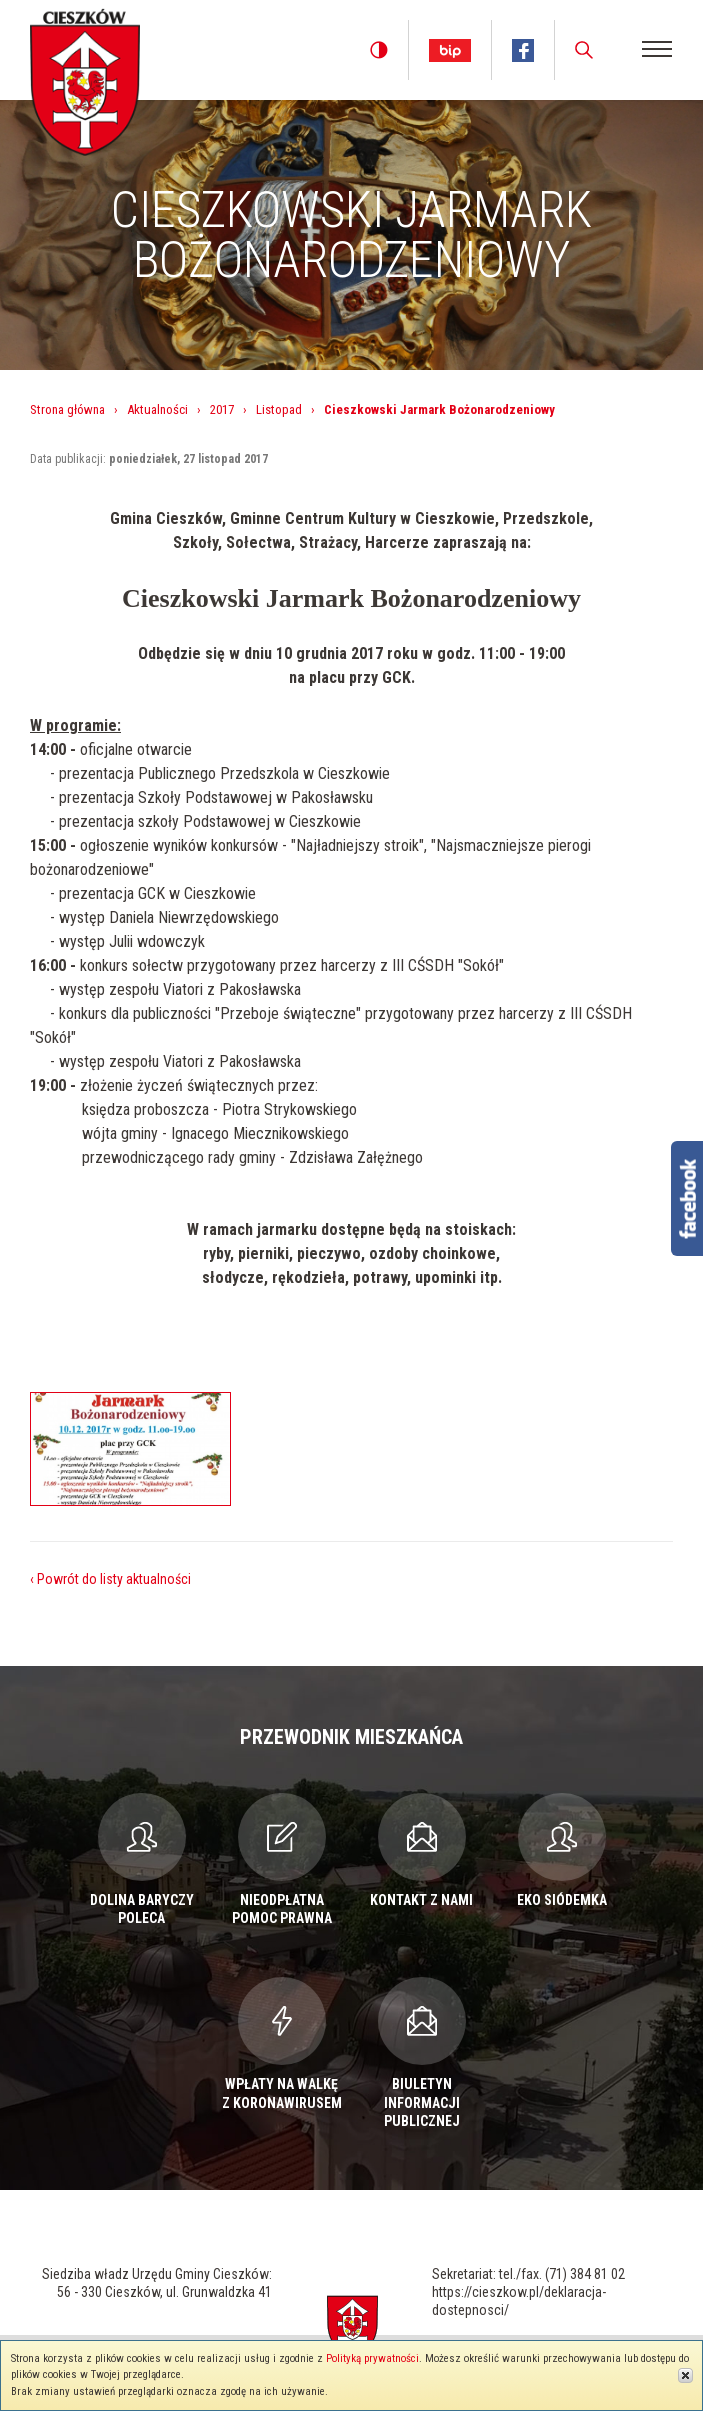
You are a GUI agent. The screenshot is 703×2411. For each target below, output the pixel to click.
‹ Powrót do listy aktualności (110, 1579)
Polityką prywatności (372, 2358)
